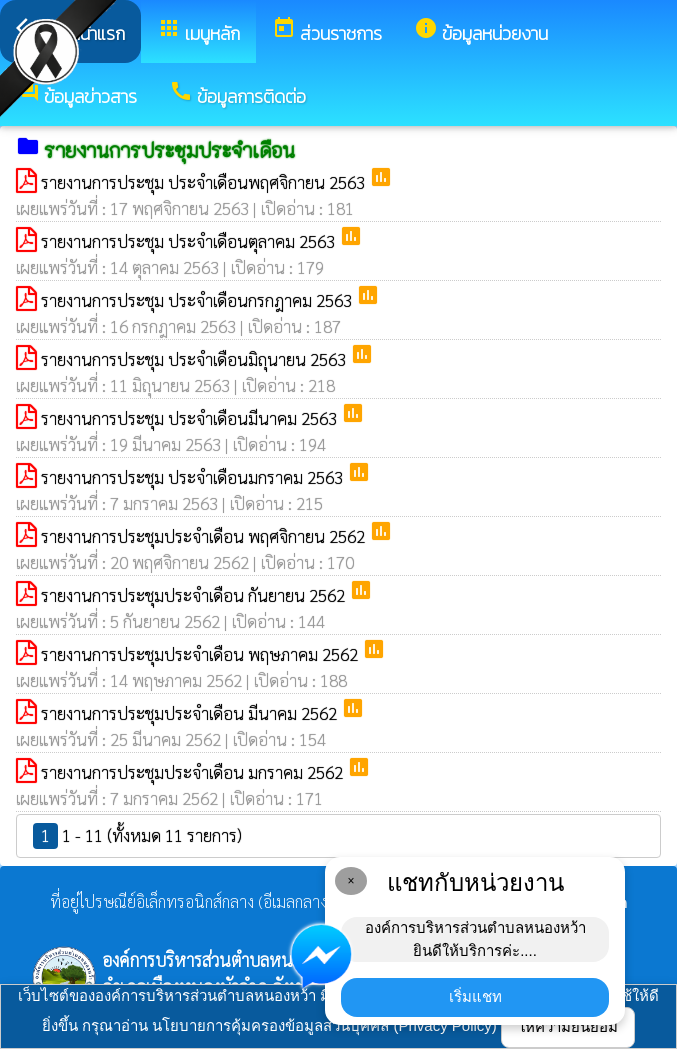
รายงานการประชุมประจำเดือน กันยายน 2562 (195, 595)
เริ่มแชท (475, 996)
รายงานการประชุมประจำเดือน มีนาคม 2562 (191, 713)
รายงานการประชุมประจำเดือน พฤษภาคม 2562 (201, 654)
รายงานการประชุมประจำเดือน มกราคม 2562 (194, 772)
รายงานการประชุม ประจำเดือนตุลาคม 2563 (190, 241)
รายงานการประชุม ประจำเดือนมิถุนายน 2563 (195, 359)
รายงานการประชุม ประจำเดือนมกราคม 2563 (194, 477)
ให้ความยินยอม (568, 1026)
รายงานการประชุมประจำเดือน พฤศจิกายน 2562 (205, 536)
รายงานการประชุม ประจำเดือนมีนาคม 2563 (191, 418)
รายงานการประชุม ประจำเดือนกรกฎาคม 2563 (198, 300)
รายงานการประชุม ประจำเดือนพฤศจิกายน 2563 (205, 182)
